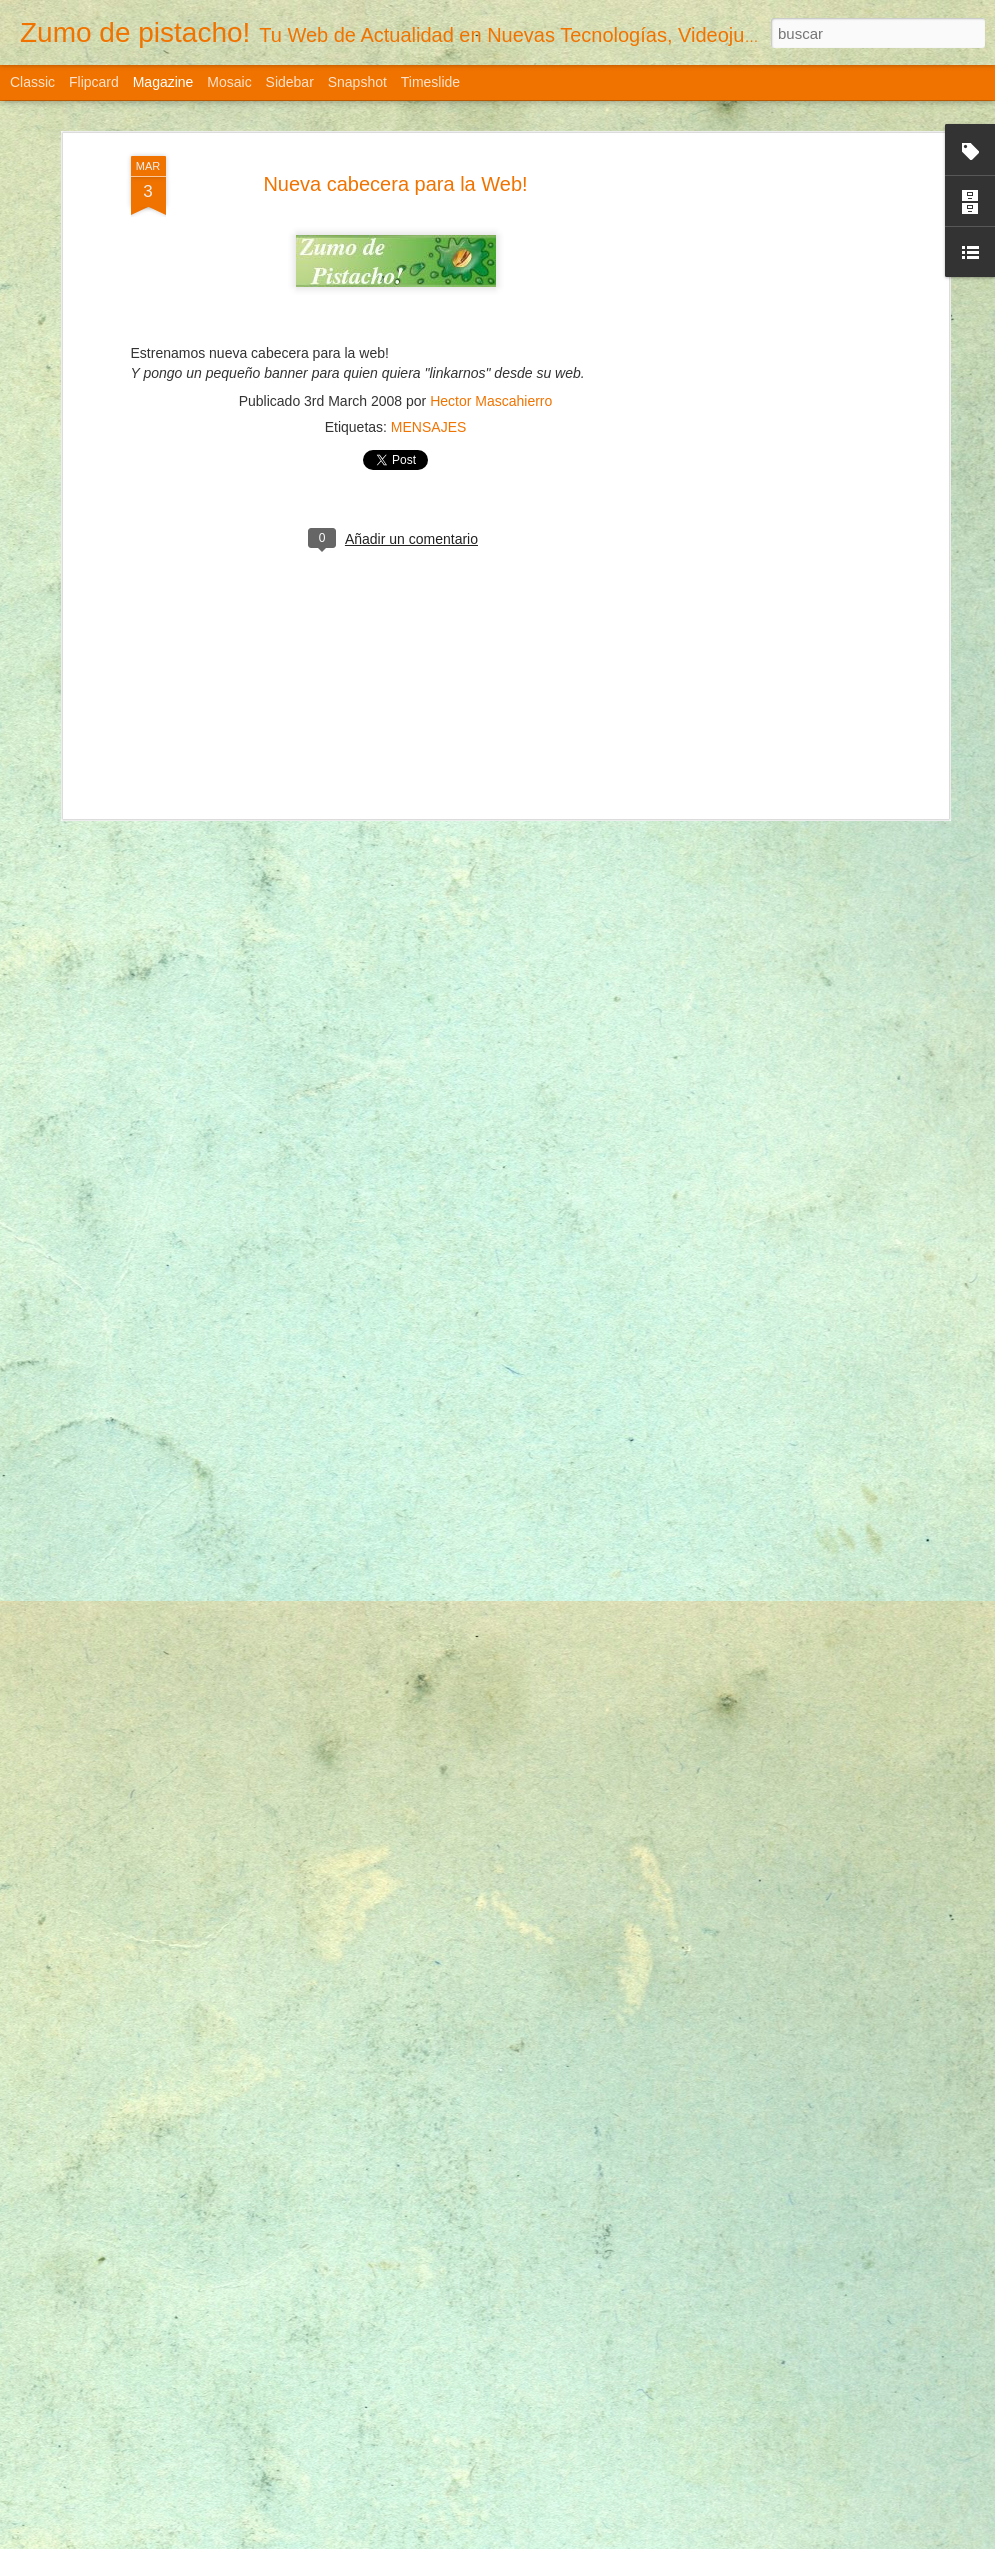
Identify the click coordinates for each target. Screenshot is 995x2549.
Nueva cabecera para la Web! (395, 184)
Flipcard (94, 82)
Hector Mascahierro (491, 401)
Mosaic (229, 82)
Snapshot (357, 82)
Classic (32, 82)
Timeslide (430, 82)
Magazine (163, 82)
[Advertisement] (771, 471)
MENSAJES (428, 427)
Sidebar (290, 82)
